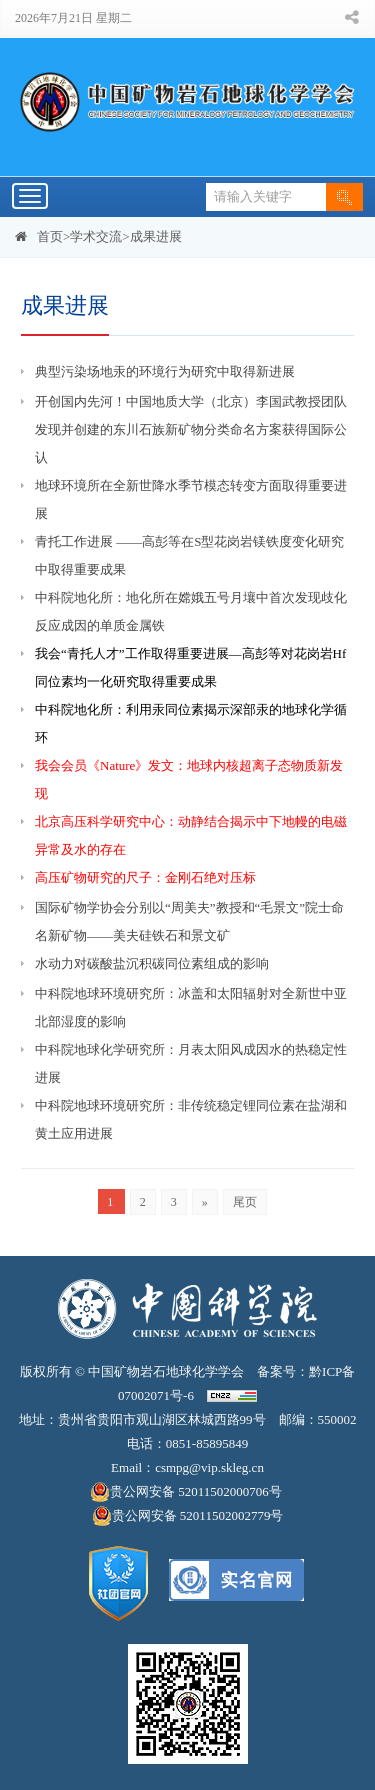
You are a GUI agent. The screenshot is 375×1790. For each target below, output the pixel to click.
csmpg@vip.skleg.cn (209, 1467)
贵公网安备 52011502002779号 (188, 1516)
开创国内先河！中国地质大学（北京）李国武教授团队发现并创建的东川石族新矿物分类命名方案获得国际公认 (191, 429)
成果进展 (156, 236)
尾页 (245, 1202)
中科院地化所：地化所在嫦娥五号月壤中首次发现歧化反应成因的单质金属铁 (191, 611)
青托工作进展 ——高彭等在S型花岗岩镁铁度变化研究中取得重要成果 (189, 555)
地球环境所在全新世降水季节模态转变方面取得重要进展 (191, 499)
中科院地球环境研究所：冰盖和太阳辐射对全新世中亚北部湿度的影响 (191, 1007)
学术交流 (96, 236)
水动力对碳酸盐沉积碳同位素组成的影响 (152, 963)
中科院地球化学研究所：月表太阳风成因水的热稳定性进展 (191, 1063)
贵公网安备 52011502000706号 (187, 1492)
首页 (50, 236)
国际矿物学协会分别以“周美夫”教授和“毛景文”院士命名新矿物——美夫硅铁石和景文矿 (189, 921)
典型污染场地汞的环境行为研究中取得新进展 (165, 371)
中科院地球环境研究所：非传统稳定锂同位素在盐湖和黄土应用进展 (191, 1119)
